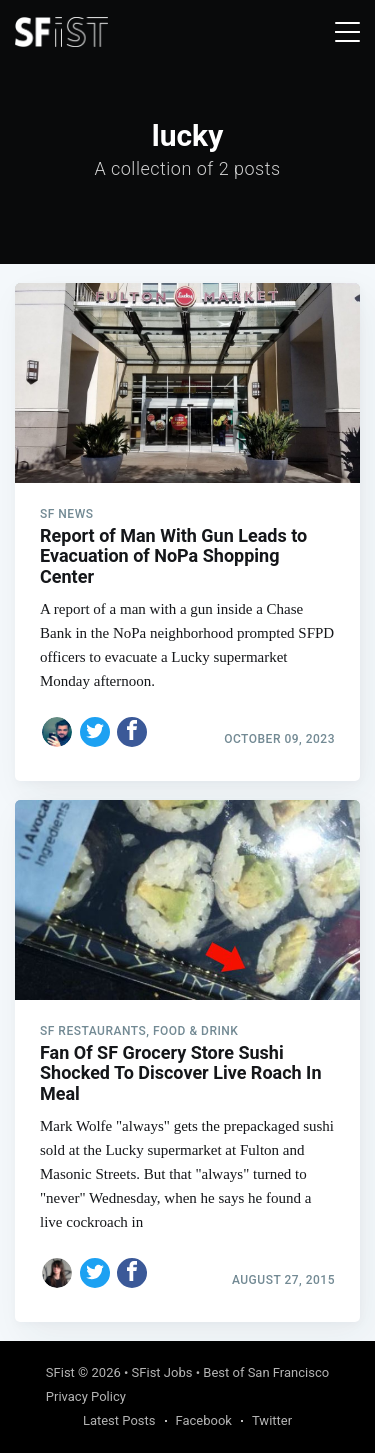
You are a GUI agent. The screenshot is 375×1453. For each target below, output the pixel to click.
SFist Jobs (162, 1372)
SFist (60, 1372)
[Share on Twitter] (95, 732)
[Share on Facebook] (132, 732)
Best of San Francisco (266, 1372)
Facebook (204, 1420)
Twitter (272, 1420)
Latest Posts (119, 1420)
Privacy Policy (86, 1396)
